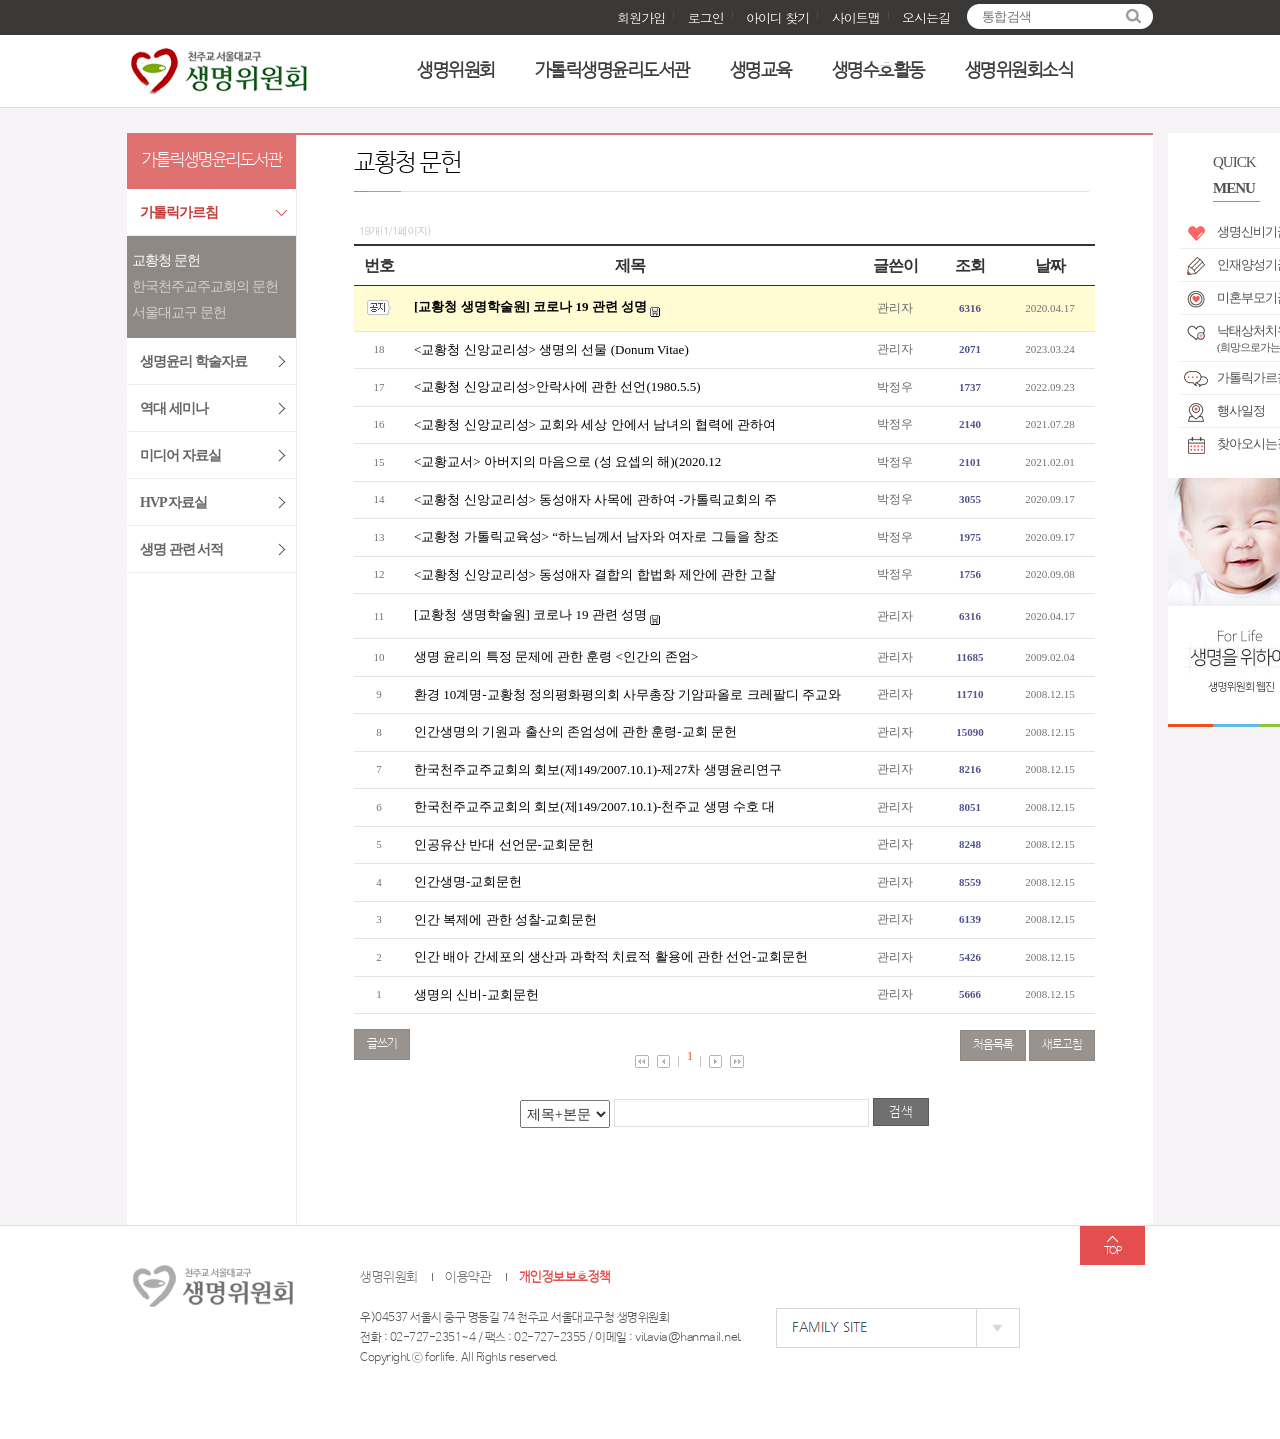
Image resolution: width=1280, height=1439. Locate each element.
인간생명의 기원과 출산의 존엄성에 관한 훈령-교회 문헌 (575, 731)
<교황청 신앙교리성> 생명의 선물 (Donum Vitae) (551, 349)
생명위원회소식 (1019, 71)
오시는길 (926, 17)
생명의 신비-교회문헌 (476, 994)
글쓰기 (382, 1044)
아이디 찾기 (777, 17)
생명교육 (761, 71)
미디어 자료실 (180, 455)
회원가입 (641, 17)
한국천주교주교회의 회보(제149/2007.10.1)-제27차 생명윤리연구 (598, 769)
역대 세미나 (174, 408)
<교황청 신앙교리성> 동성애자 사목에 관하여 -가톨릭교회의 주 (596, 499)
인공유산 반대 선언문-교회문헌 (504, 844)
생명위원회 (456, 71)
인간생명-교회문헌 (468, 881)
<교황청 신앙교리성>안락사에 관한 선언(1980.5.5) (557, 386)
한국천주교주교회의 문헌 (205, 286)
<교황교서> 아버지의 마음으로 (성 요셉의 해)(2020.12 (567, 461)
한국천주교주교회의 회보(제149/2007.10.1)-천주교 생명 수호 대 (594, 806)
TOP (1112, 1251)
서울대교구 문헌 (179, 312)
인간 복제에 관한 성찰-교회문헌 (505, 919)
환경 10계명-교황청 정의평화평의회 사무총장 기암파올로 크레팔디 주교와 (627, 694)
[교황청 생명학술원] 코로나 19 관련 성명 (530, 306)
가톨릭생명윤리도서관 (612, 71)
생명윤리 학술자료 (193, 361)
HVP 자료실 (173, 502)
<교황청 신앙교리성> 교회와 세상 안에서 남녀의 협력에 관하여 (595, 424)
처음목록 (993, 1045)
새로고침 (1062, 1045)
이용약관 (468, 1277)
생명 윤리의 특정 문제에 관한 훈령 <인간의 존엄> (556, 656)
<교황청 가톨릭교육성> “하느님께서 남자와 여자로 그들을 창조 (596, 536)
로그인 (706, 17)
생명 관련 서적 (181, 549)
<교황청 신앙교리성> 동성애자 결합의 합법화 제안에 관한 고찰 (595, 574)
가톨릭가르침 (179, 212)
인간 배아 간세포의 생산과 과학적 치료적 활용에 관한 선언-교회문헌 (611, 956)
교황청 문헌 (166, 260)
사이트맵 (856, 17)
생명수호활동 (878, 71)
